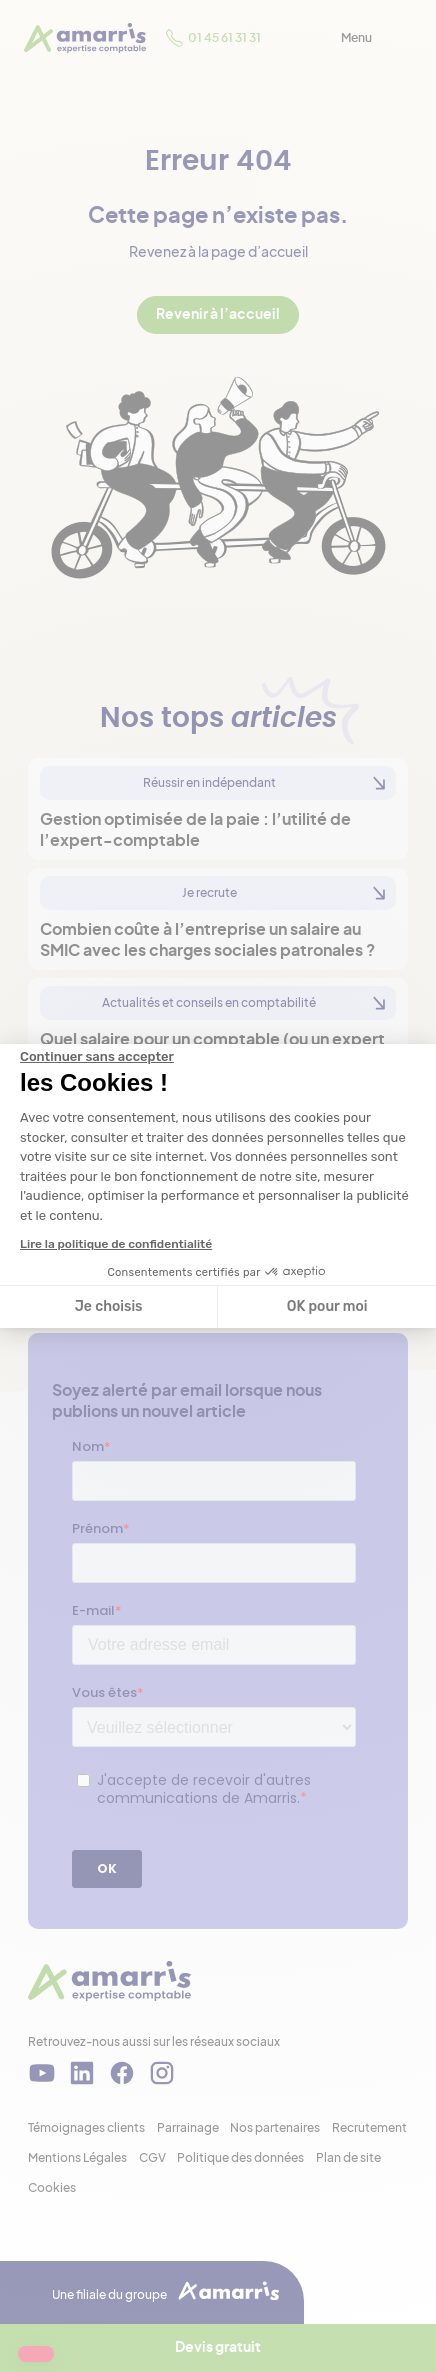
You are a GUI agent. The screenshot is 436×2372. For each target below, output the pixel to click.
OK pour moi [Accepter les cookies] (327, 1306)
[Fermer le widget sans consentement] (97, 1057)
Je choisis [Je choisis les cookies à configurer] (109, 1306)
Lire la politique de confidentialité (116, 1244)
